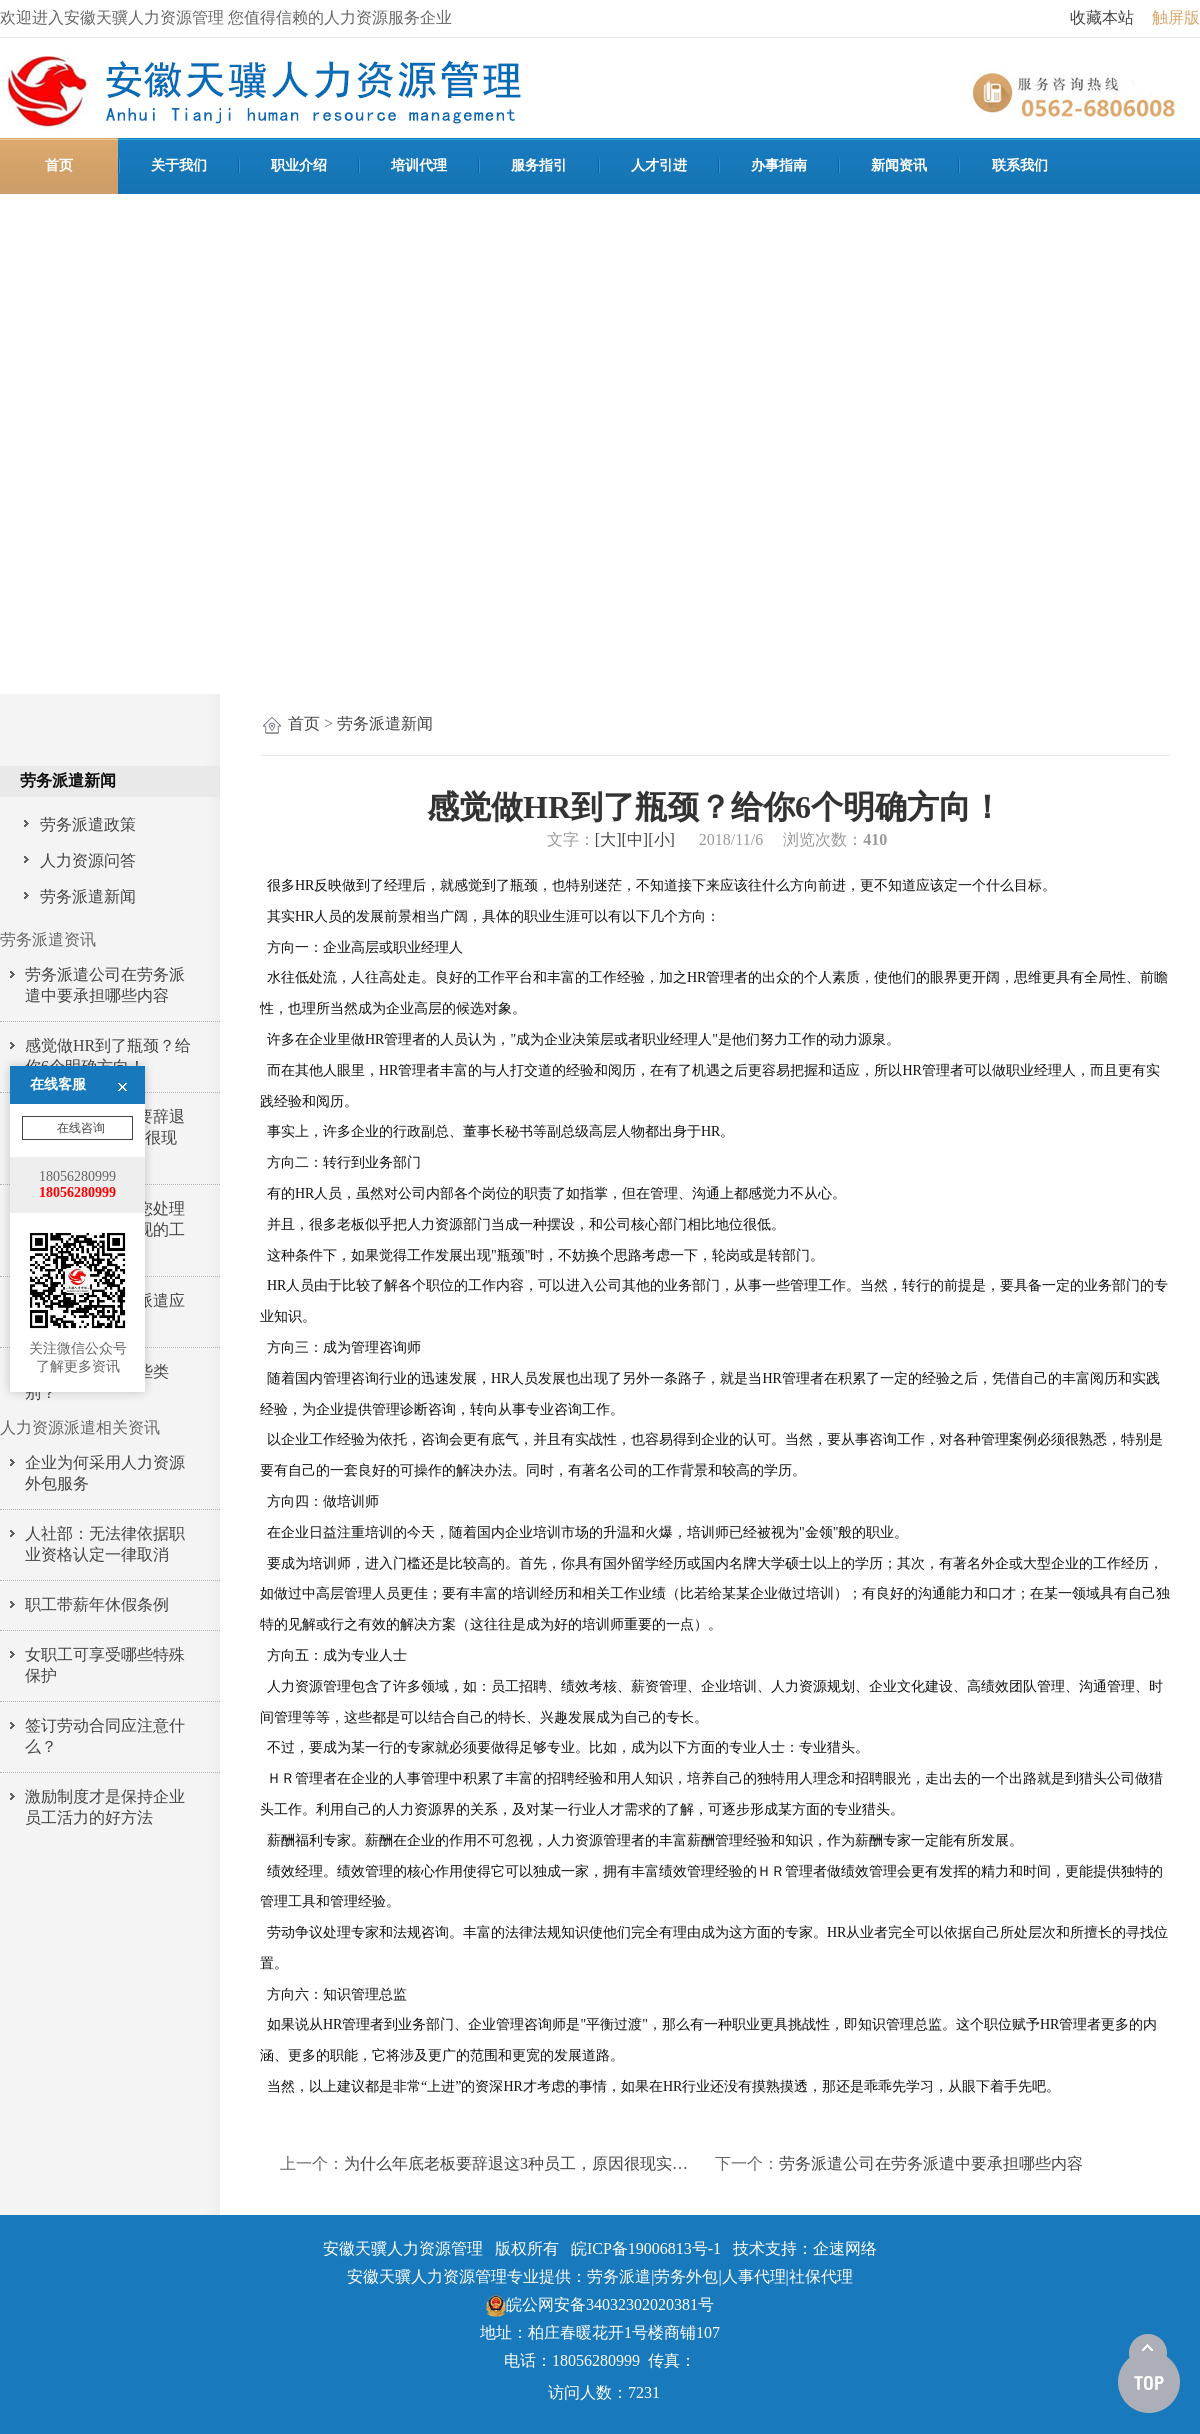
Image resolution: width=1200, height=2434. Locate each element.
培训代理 (419, 165)
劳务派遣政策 (88, 824)
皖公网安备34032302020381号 (600, 2304)
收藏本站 (1102, 17)
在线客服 (58, 923)
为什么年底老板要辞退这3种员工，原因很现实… (516, 2163)
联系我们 (1020, 165)
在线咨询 (79, 967)
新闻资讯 (899, 165)
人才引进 (659, 165)
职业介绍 (299, 165)
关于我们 (179, 165)
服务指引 (539, 165)
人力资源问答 (88, 860)
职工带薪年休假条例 (97, 1604)
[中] (635, 839)
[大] (608, 839)
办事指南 (779, 165)
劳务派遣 (619, 2276)
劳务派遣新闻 (385, 723)
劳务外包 (686, 2276)
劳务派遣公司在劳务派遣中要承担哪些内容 (931, 2163)
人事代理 (754, 2276)
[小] (661, 839)
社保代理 (821, 2276)
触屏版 (1176, 17)
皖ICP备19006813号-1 (646, 2248)
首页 (59, 165)
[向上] (1149, 2374)
